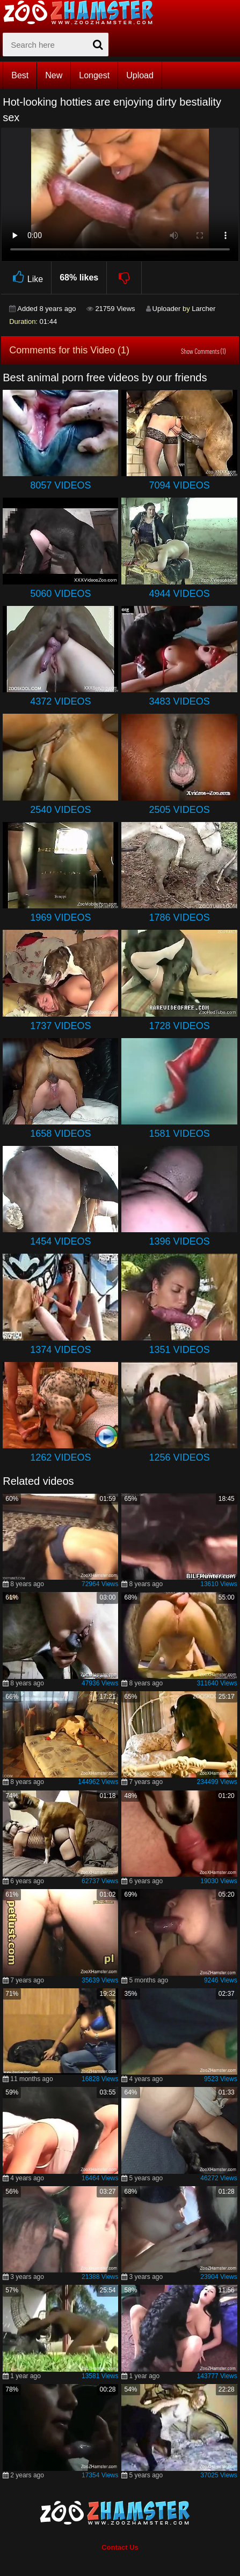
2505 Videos (179, 809)
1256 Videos (179, 1457)
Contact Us (120, 2547)
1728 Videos (179, 1025)
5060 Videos (60, 593)
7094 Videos (179, 485)
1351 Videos (179, 1349)
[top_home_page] (83, 12)
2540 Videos (60, 809)
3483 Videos (179, 701)
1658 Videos (60, 1133)
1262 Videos (60, 1457)
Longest (94, 75)
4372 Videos (60, 701)
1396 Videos (179, 1241)
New (53, 75)
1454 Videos (60, 1241)
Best (19, 75)
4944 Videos (179, 593)
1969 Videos (60, 917)
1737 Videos (60, 1025)
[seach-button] (97, 44)
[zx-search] (55, 44)
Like (26, 277)
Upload (140, 75)
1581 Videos (179, 1133)
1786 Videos (179, 917)
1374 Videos (60, 1349)
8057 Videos (60, 485)
